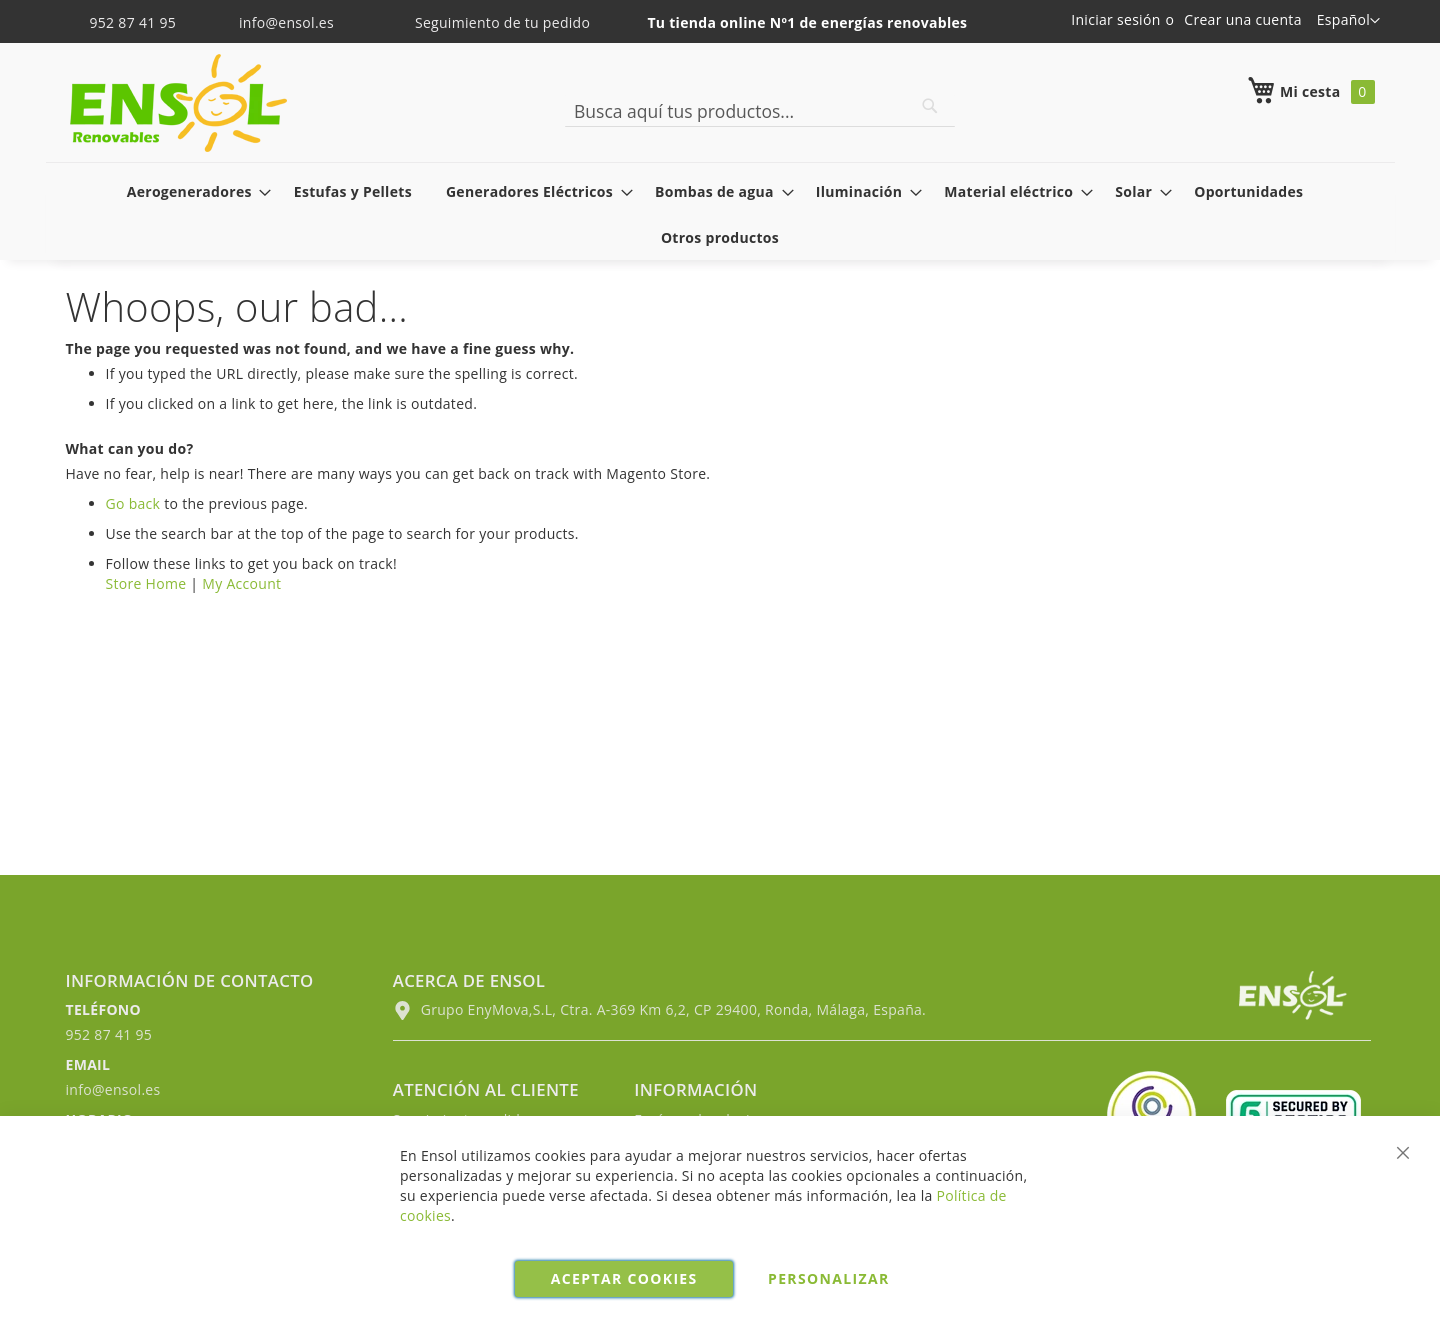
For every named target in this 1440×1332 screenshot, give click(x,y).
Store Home (146, 583)
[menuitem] (193, 191)
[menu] (720, 214)
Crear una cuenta (1242, 19)
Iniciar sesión (1115, 19)
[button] (1349, 21)
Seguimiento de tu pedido (489, 22)
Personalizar (829, 1278)
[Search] (930, 106)
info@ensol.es (274, 22)
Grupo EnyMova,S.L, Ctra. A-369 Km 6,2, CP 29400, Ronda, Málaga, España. (659, 1009)
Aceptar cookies (624, 1278)
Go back (133, 503)
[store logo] (178, 103)
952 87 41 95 (123, 22)
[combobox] (760, 111)
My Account (241, 583)
